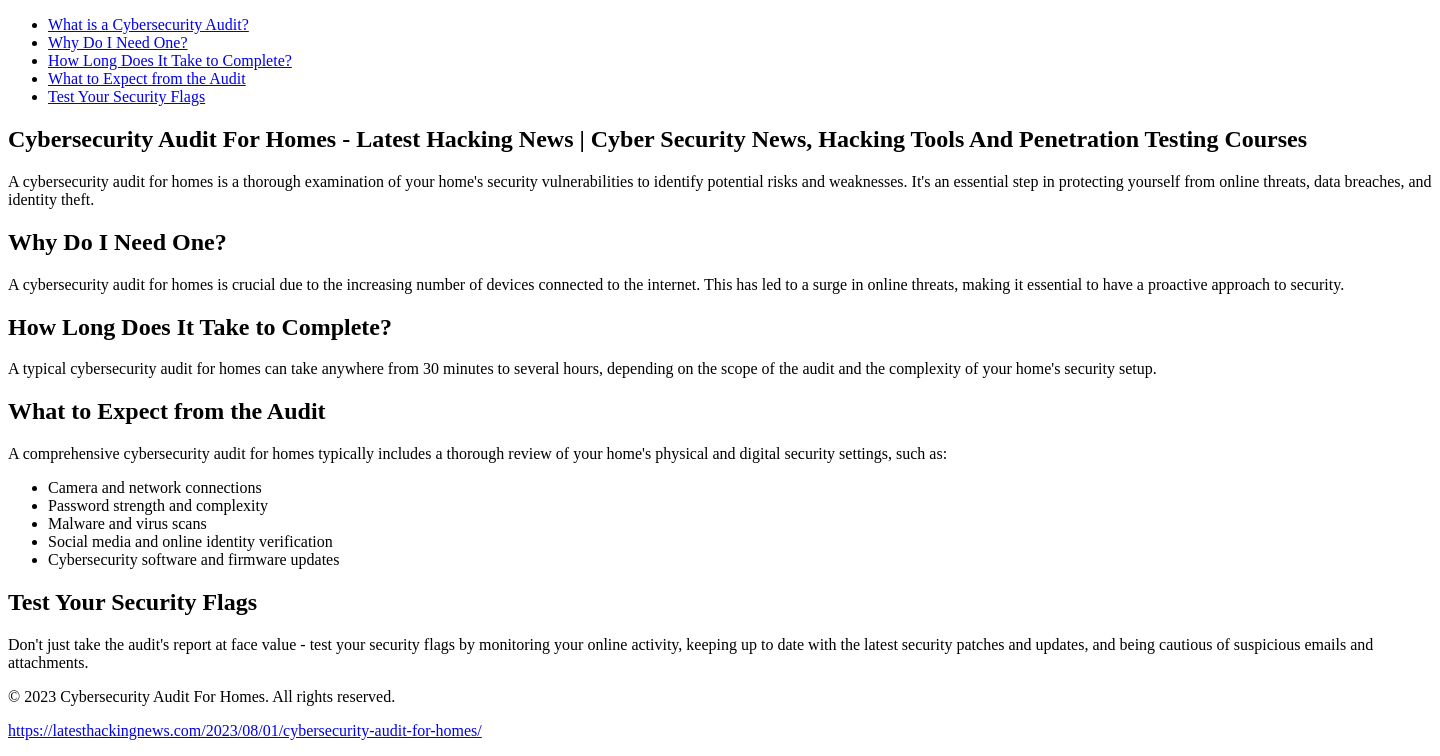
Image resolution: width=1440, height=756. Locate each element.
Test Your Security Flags (126, 96)
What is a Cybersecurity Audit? (148, 24)
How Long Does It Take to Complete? (170, 60)
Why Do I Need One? (118, 42)
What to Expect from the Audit (147, 78)
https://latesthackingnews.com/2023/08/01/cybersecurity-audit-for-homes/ (245, 730)
